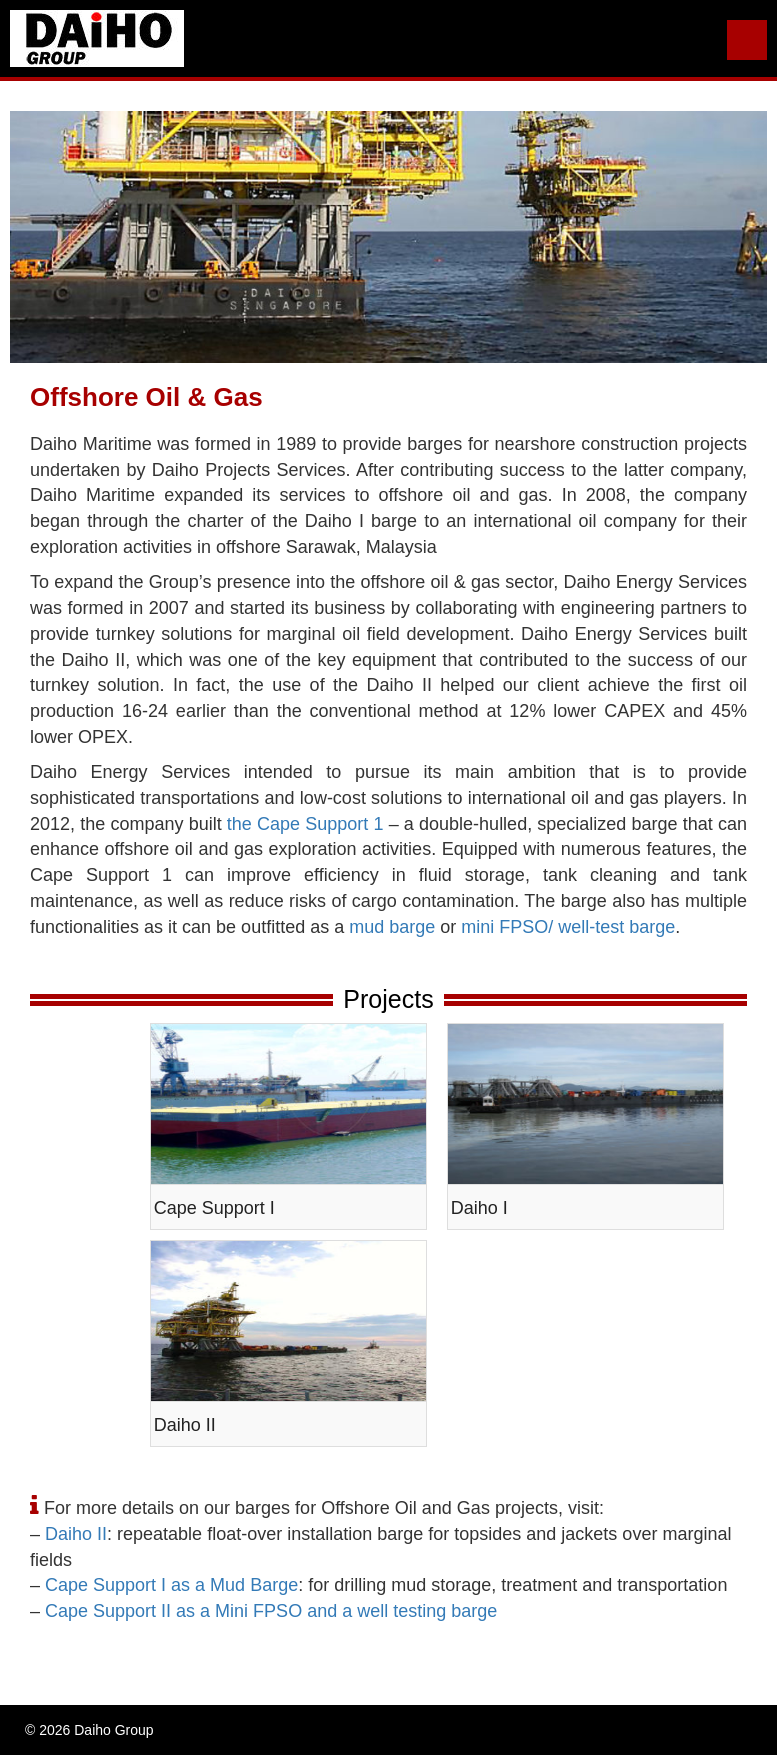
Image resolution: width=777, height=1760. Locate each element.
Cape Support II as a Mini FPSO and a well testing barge (271, 1611)
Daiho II (76, 1534)
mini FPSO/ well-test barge (568, 927)
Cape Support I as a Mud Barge (171, 1585)
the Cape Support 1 (305, 824)
